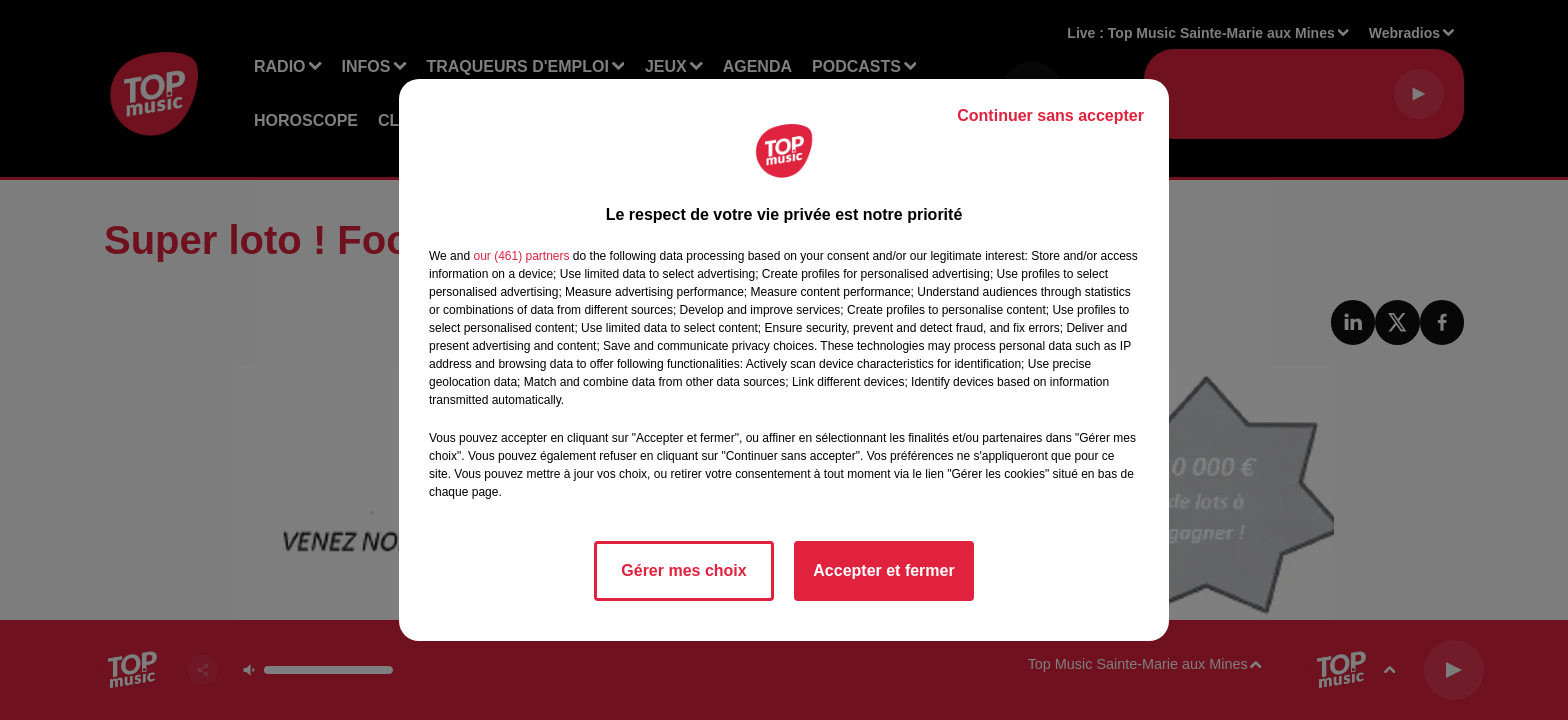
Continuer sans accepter (1050, 115)
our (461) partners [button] (521, 256)
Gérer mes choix (683, 570)
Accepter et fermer (883, 570)
